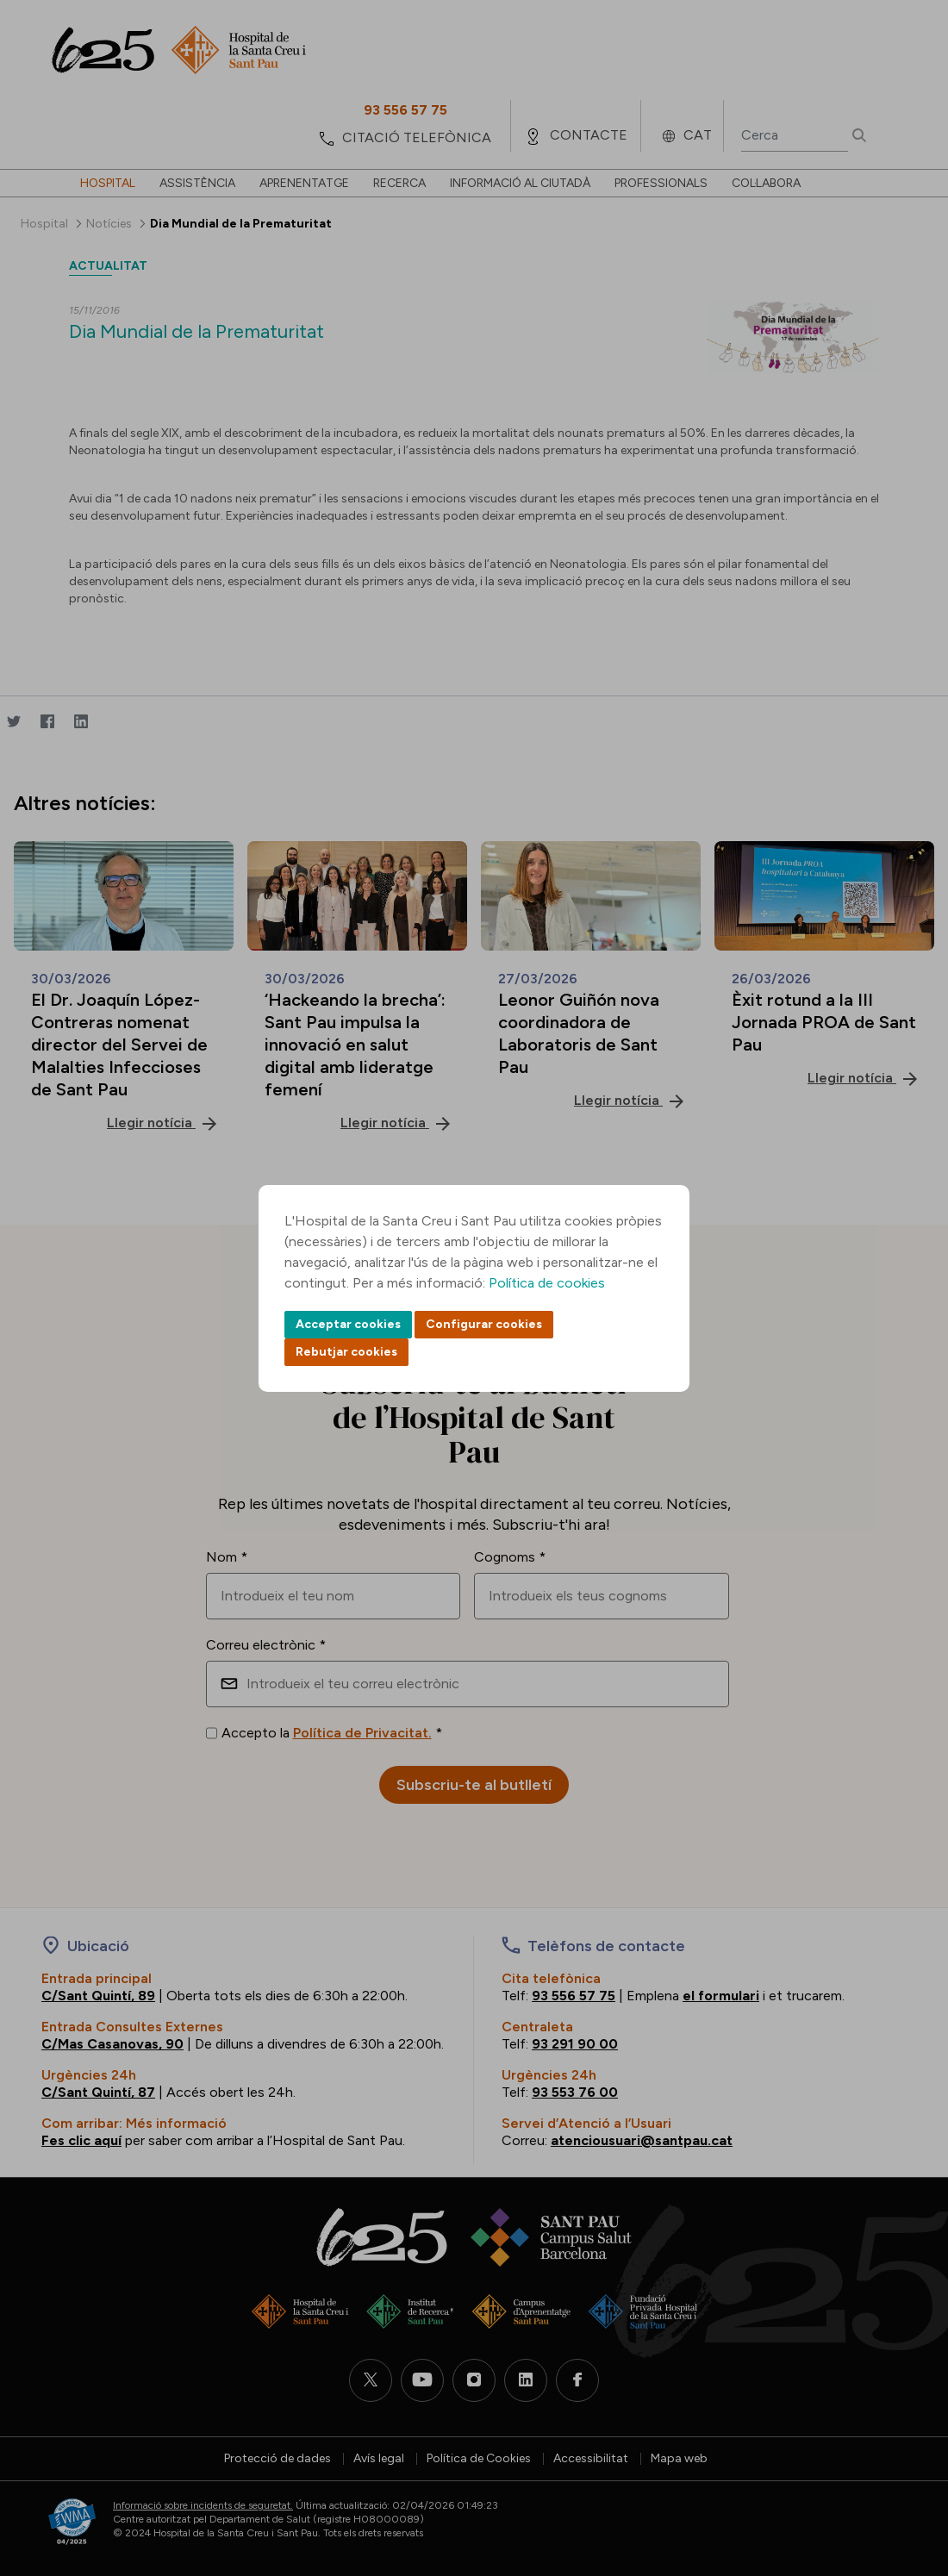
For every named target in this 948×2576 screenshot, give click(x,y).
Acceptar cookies (348, 1324)
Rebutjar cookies (346, 1351)
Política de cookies (547, 1283)
